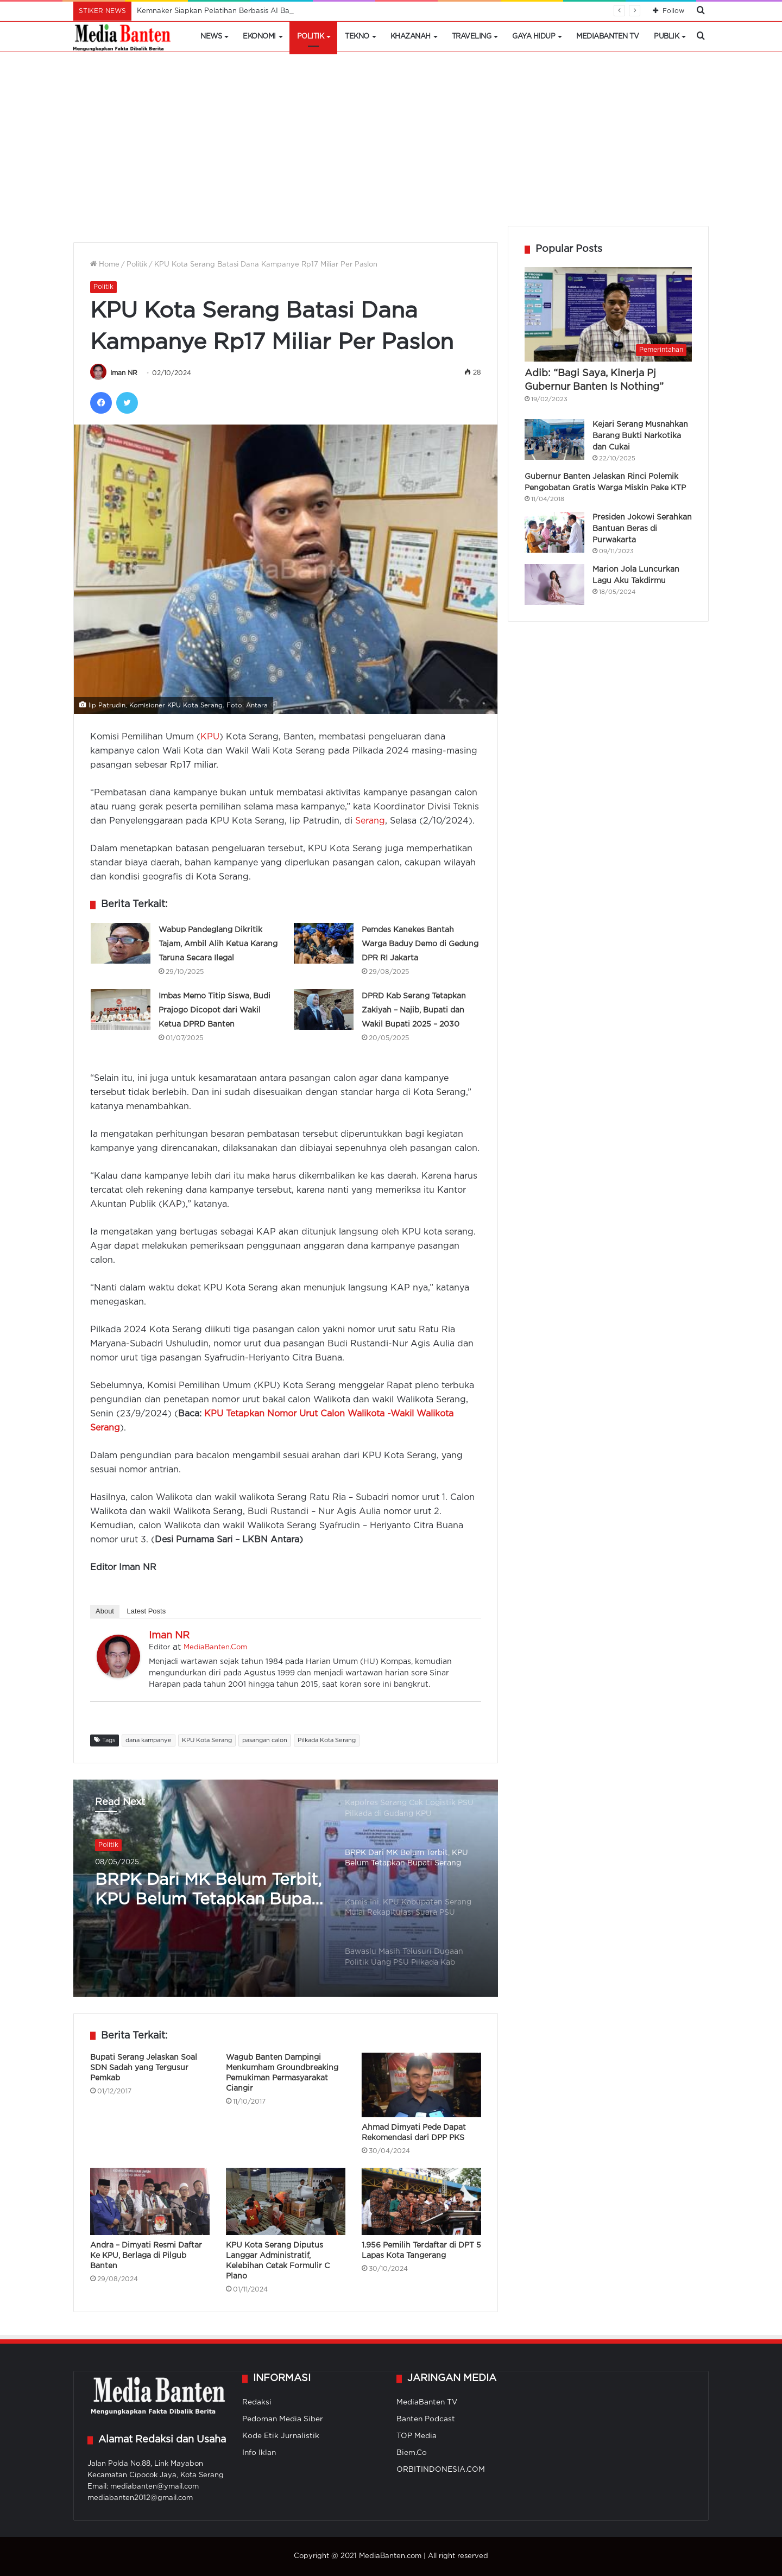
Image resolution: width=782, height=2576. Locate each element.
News (211, 37)
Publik (666, 37)
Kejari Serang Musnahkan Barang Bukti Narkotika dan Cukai (640, 436)
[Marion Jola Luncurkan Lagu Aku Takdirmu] (554, 584)
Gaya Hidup (533, 37)
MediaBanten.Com (215, 1647)
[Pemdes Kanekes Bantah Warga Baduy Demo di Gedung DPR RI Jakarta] (324, 943)
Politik (310, 37)
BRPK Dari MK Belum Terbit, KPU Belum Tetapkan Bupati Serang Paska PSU (208, 1891)
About (105, 1611)
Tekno (357, 37)
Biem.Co (411, 2453)
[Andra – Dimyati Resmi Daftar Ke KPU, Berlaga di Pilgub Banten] (150, 2201)
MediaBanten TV (607, 37)
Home (104, 265)
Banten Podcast (425, 2419)
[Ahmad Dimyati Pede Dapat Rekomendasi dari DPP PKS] (421, 2085)
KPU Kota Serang (207, 1740)
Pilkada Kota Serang (327, 1740)
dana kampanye (148, 1740)
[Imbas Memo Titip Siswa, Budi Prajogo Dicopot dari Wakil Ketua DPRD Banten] (120, 1009)
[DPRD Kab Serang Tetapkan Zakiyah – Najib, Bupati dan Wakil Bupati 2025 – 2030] (324, 1009)
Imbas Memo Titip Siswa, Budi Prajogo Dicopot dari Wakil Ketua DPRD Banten (214, 1010)
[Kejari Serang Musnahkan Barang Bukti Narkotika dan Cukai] (554, 439)
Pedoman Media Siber (282, 2419)
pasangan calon (264, 1740)
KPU (209, 737)
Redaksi (257, 2402)
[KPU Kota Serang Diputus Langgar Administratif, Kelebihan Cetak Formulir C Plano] (285, 2201)
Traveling (471, 37)
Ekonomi (259, 37)
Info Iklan (259, 2453)
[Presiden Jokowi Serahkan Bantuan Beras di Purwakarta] (554, 532)
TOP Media (416, 2436)
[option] (285, 1888)
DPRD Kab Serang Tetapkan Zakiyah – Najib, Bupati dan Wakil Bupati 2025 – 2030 (414, 1010)
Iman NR (123, 373)
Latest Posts (146, 1611)
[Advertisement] (391, 144)
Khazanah (410, 37)
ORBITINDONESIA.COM (440, 2469)
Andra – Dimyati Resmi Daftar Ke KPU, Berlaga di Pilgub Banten (146, 2255)
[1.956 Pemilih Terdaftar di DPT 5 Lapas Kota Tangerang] (421, 2201)
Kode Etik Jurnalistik (280, 2436)
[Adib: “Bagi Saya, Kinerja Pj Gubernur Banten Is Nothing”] (608, 314)
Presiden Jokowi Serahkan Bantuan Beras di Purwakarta (642, 528)
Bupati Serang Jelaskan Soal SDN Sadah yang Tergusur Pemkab (143, 2067)
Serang (370, 821)
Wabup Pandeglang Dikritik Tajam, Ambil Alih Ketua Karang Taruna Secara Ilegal (218, 944)
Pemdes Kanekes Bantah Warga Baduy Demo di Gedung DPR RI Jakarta (420, 944)
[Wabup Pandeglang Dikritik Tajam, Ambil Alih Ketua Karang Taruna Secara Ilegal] (120, 943)
